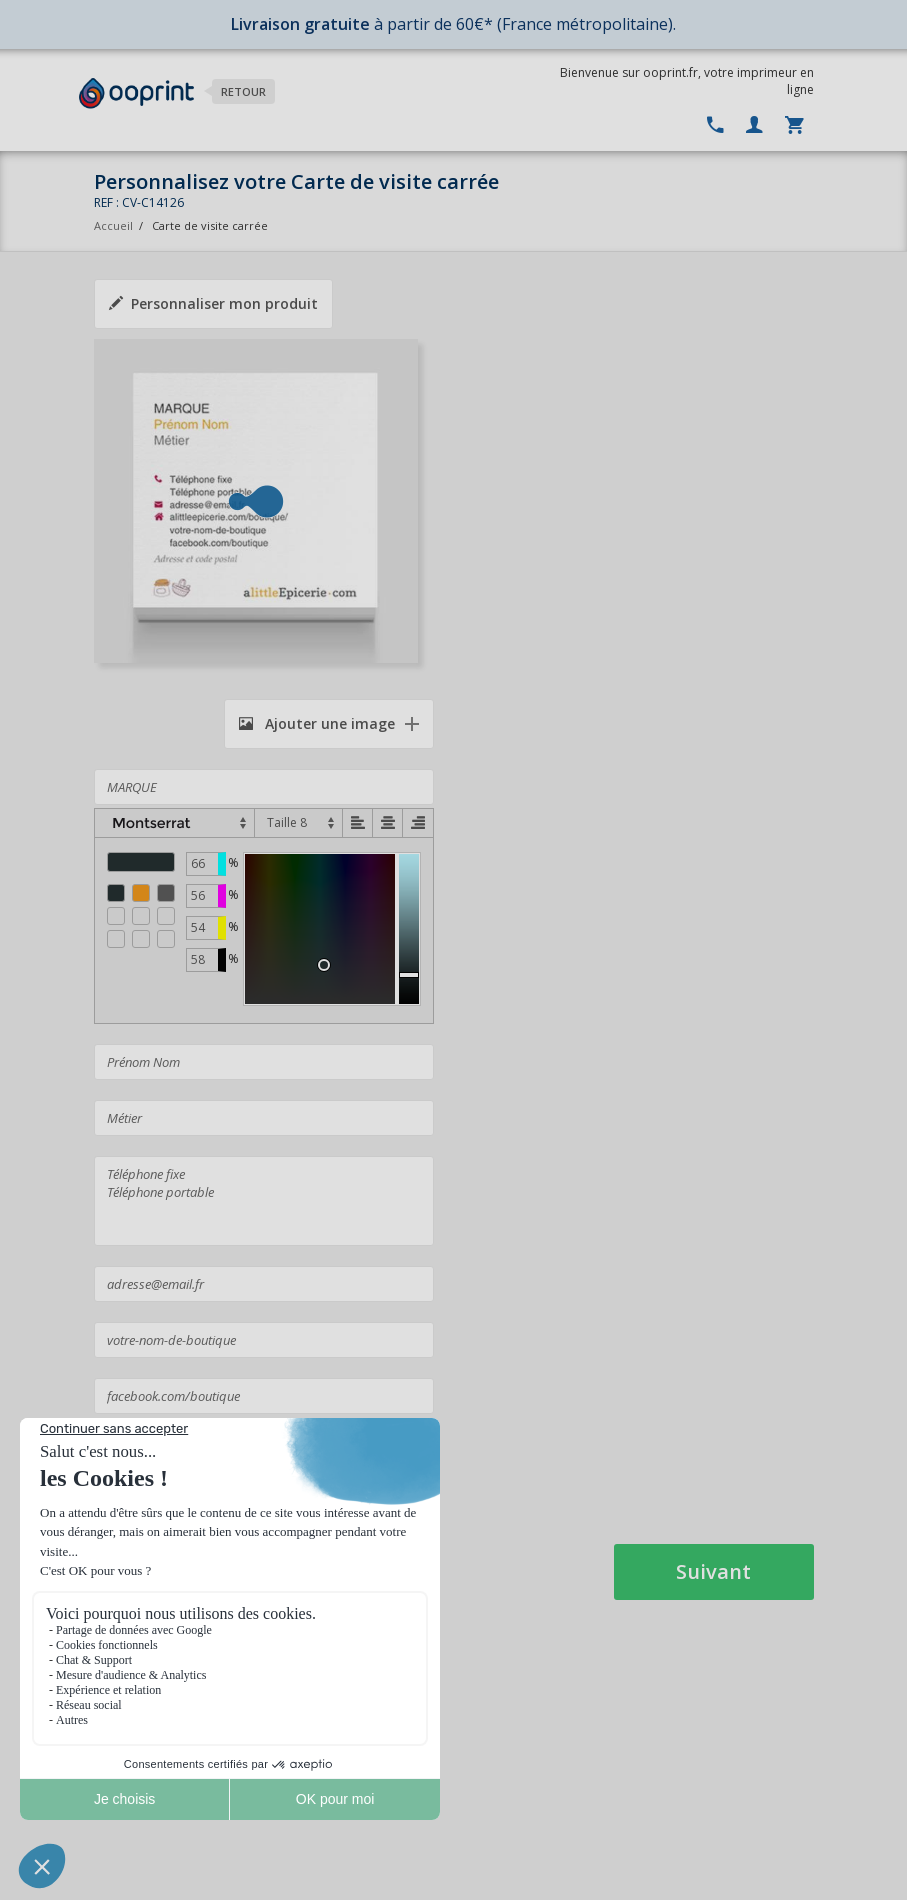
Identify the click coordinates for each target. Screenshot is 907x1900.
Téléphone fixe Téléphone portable (264, 1201)
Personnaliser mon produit (213, 303)
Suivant (713, 1571)
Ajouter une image (317, 723)
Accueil (113, 225)
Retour (243, 91)
